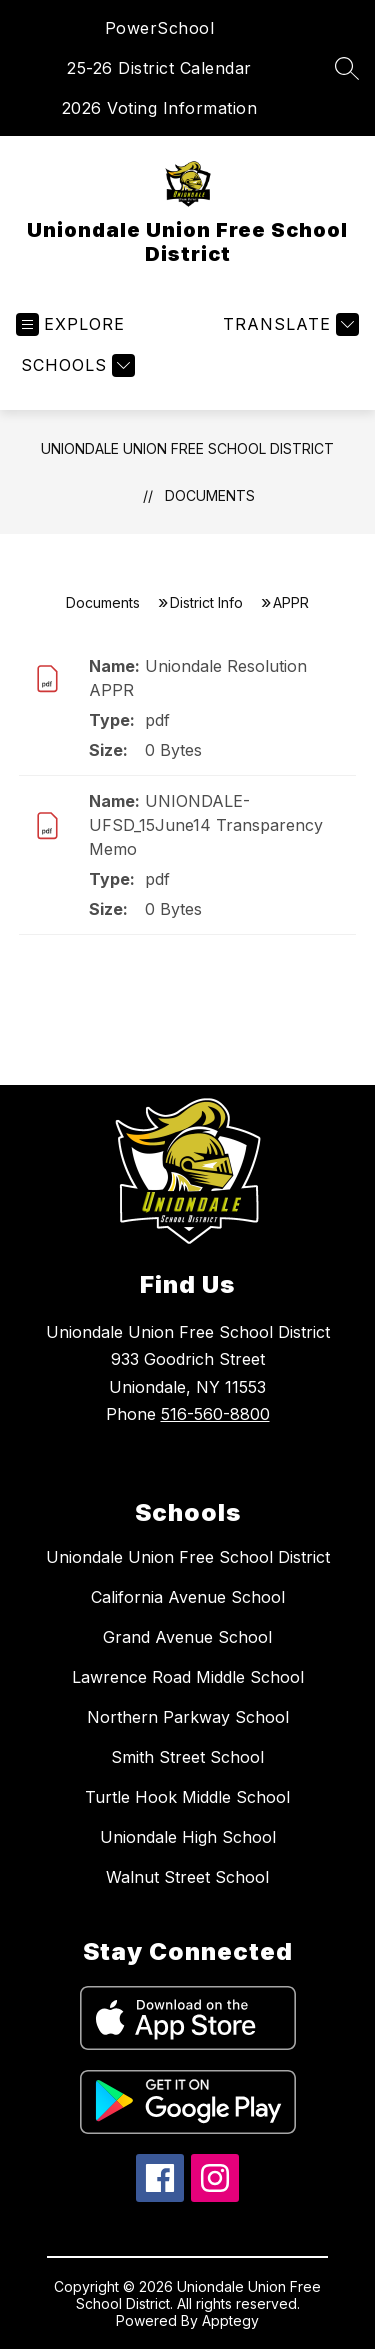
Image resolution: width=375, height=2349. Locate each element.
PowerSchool (160, 28)
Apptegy (230, 2320)
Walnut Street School (187, 1877)
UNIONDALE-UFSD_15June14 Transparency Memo (206, 825)
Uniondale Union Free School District (187, 448)
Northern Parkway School (188, 1717)
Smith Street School (187, 1757)
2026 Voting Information (160, 108)
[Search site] (347, 68)
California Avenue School (188, 1597)
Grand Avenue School (187, 1637)
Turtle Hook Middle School (187, 1797)
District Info (206, 602)
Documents (210, 495)
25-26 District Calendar (159, 68)
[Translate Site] (288, 324)
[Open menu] (70, 324)
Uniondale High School (188, 1837)
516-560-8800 (215, 1414)
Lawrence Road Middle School (188, 1677)
